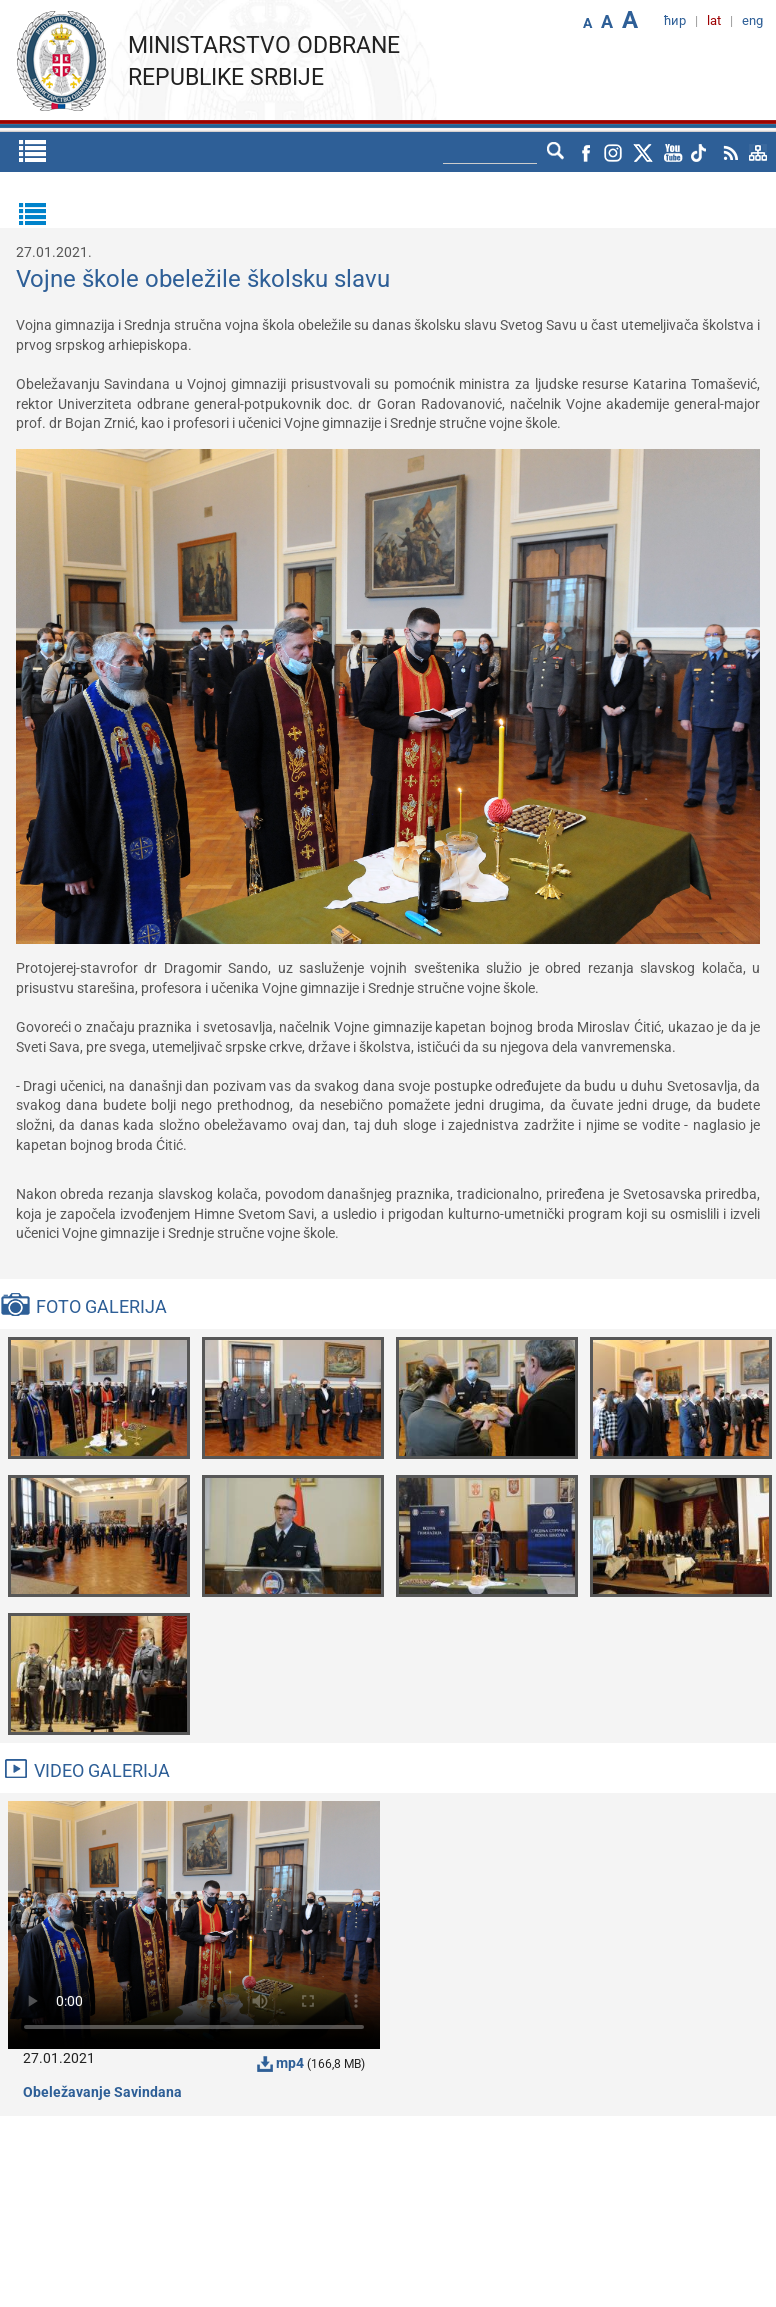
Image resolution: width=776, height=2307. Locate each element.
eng (752, 20)
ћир (675, 20)
